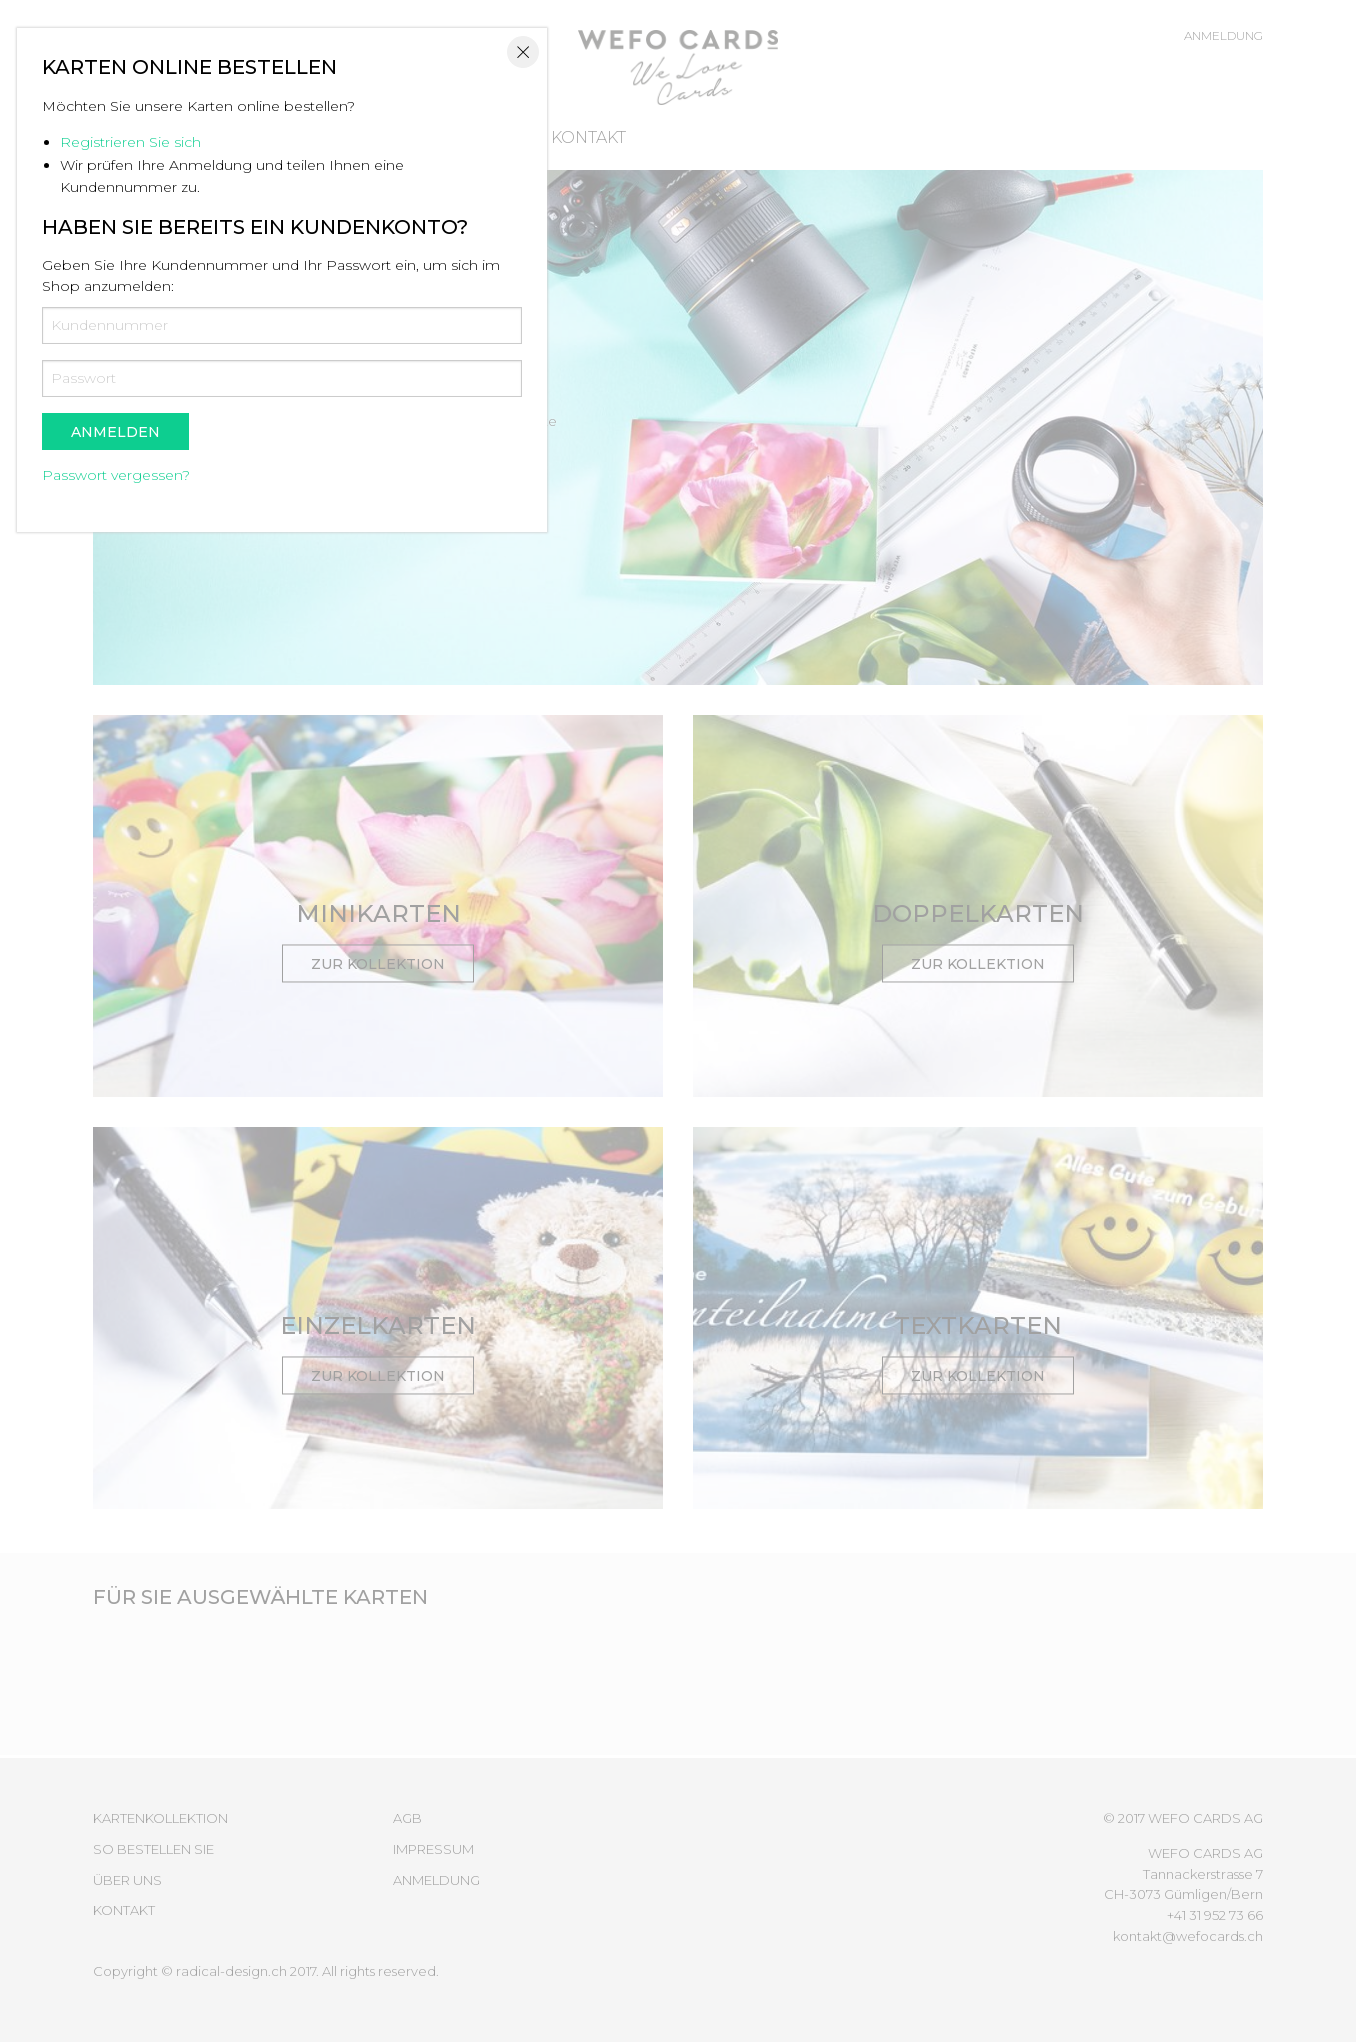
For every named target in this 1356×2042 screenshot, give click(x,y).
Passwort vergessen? (512, 1194)
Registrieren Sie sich (526, 861)
